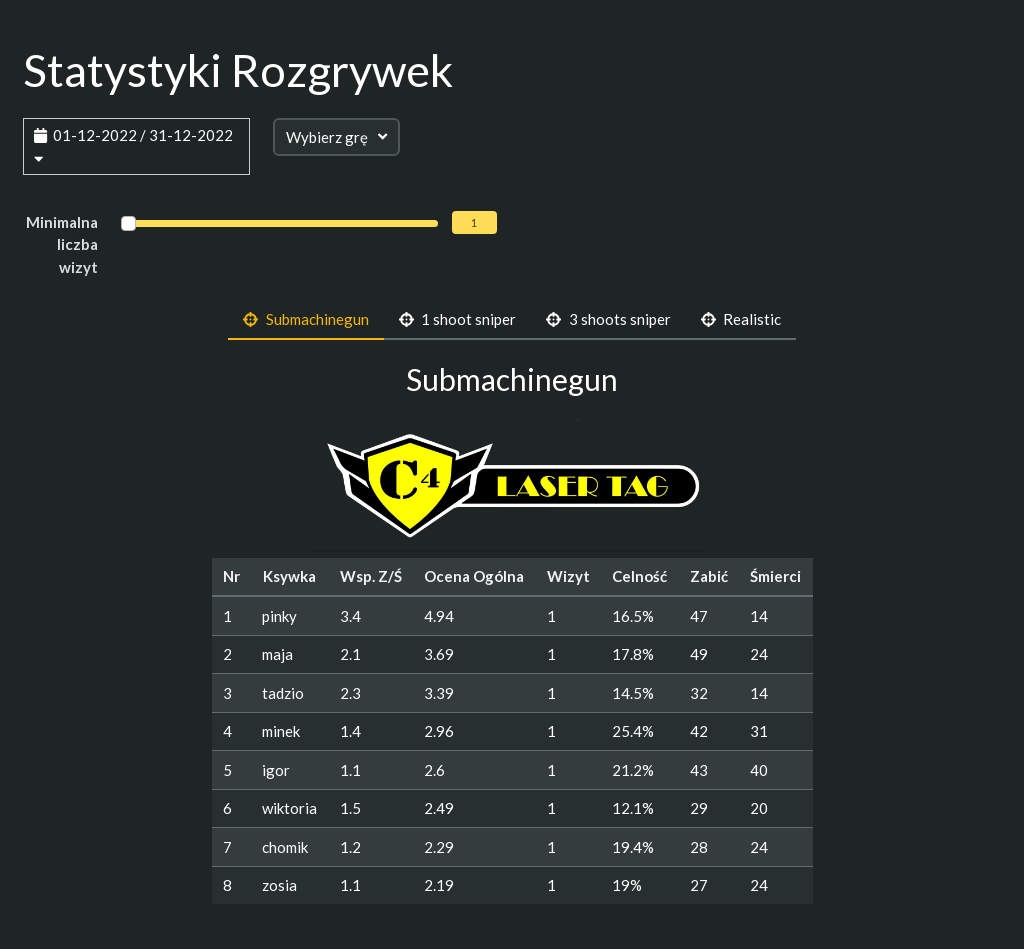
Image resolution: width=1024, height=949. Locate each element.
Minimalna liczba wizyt (62, 244)
